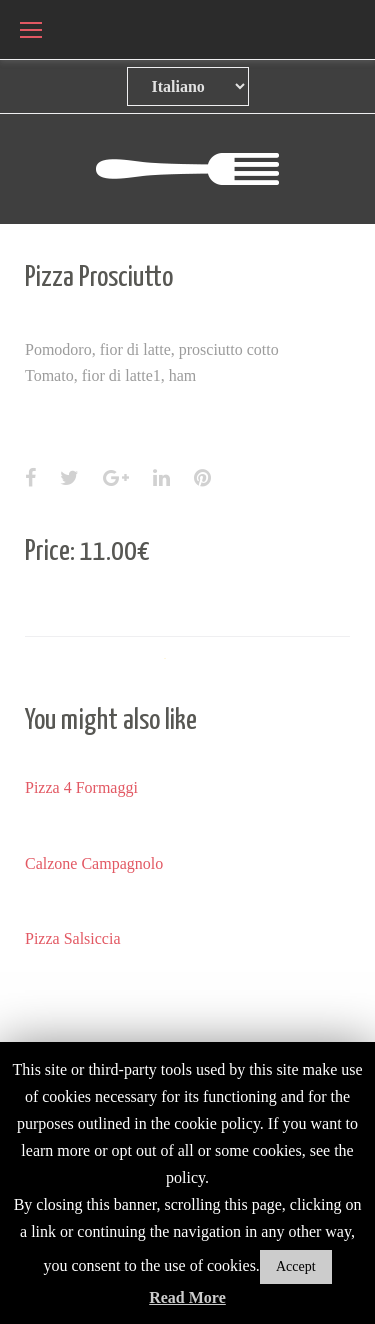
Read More (187, 1297)
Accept (296, 1266)
